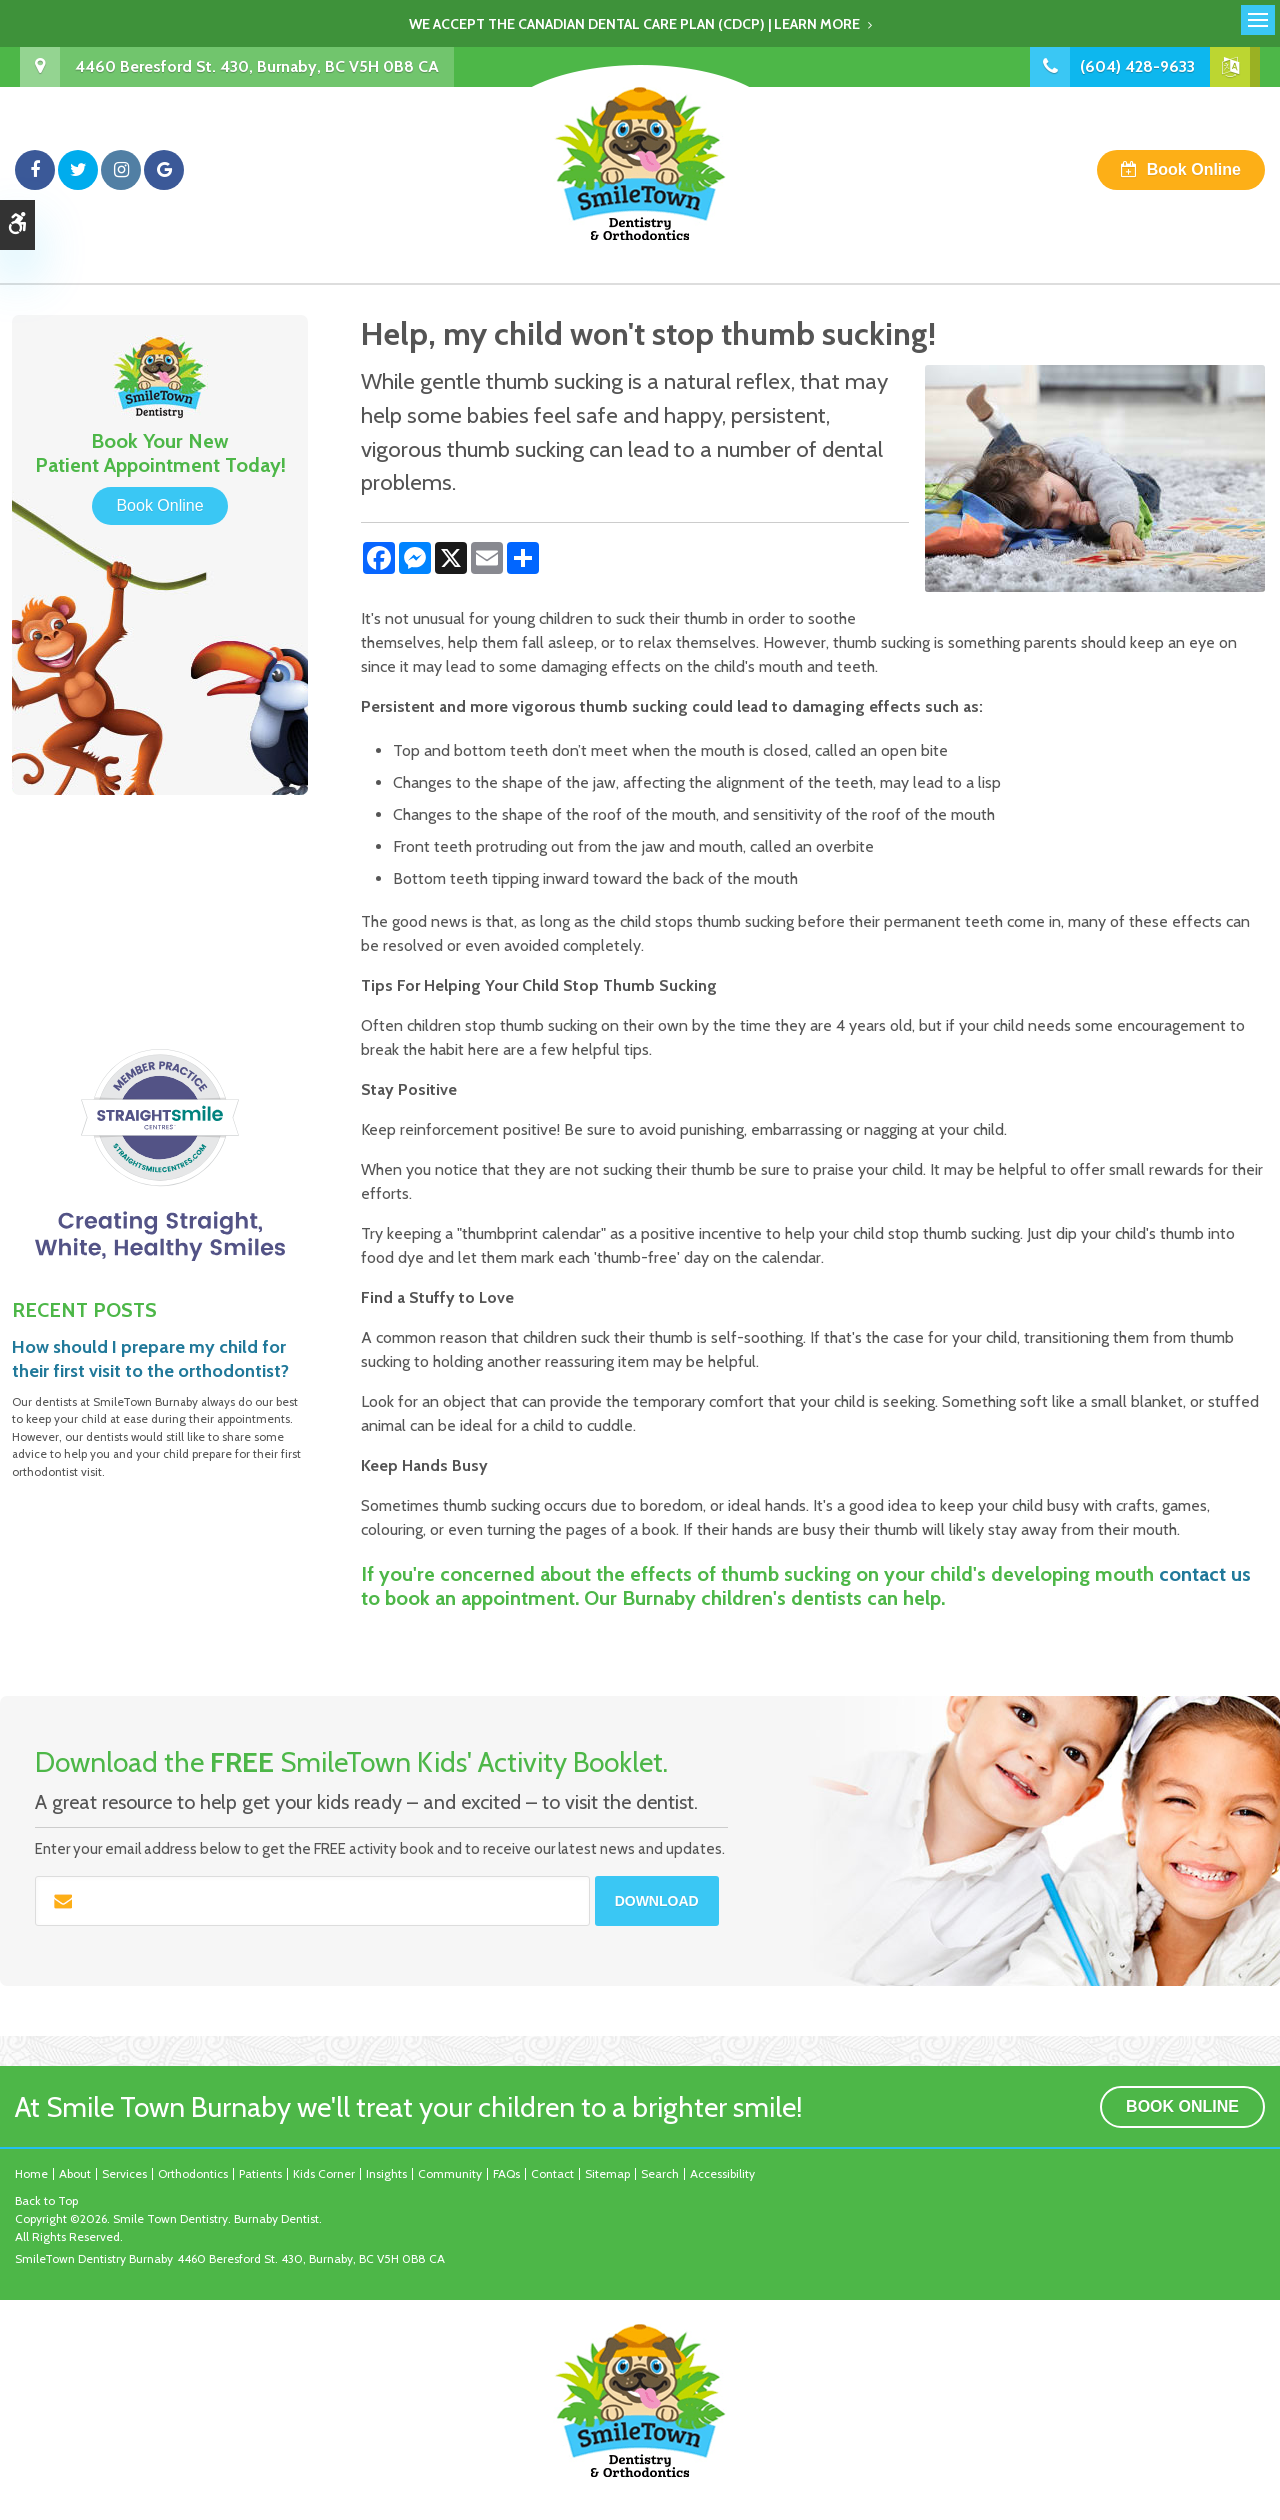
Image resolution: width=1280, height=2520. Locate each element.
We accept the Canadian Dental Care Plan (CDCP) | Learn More (634, 24)
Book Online (1194, 169)
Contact (552, 2173)
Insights (386, 2173)
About (75, 2173)
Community (450, 2173)
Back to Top (46, 2200)
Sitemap (607, 2173)
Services (124, 2173)
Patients (260, 2173)
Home (31, 2173)
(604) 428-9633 (1137, 66)
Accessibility (722, 2173)
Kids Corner (324, 2173)
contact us (1205, 1574)
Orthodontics (193, 2173)
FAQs (506, 2173)
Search (660, 2173)
